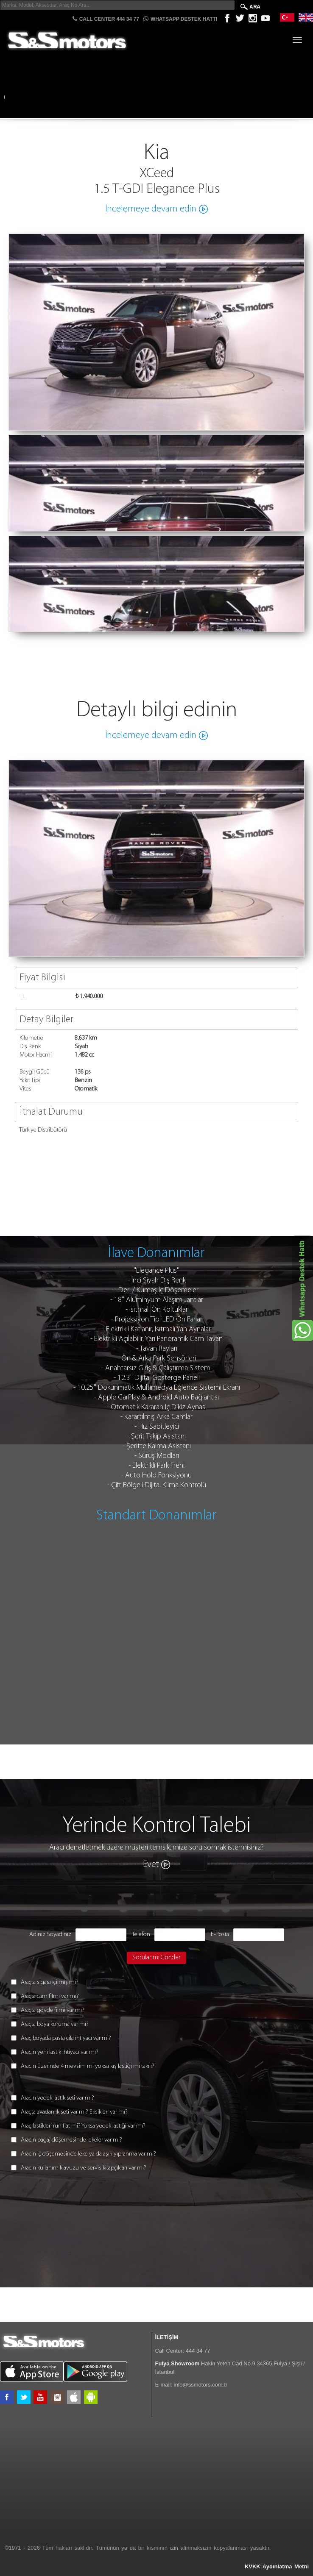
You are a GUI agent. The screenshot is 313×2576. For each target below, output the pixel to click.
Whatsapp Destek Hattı (180, 19)
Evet (151, 1864)
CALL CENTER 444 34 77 (106, 19)
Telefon (141, 1934)
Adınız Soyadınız (50, 1934)
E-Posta (220, 1934)
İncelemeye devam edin (150, 209)
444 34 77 (198, 2351)
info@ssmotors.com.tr (201, 2384)
